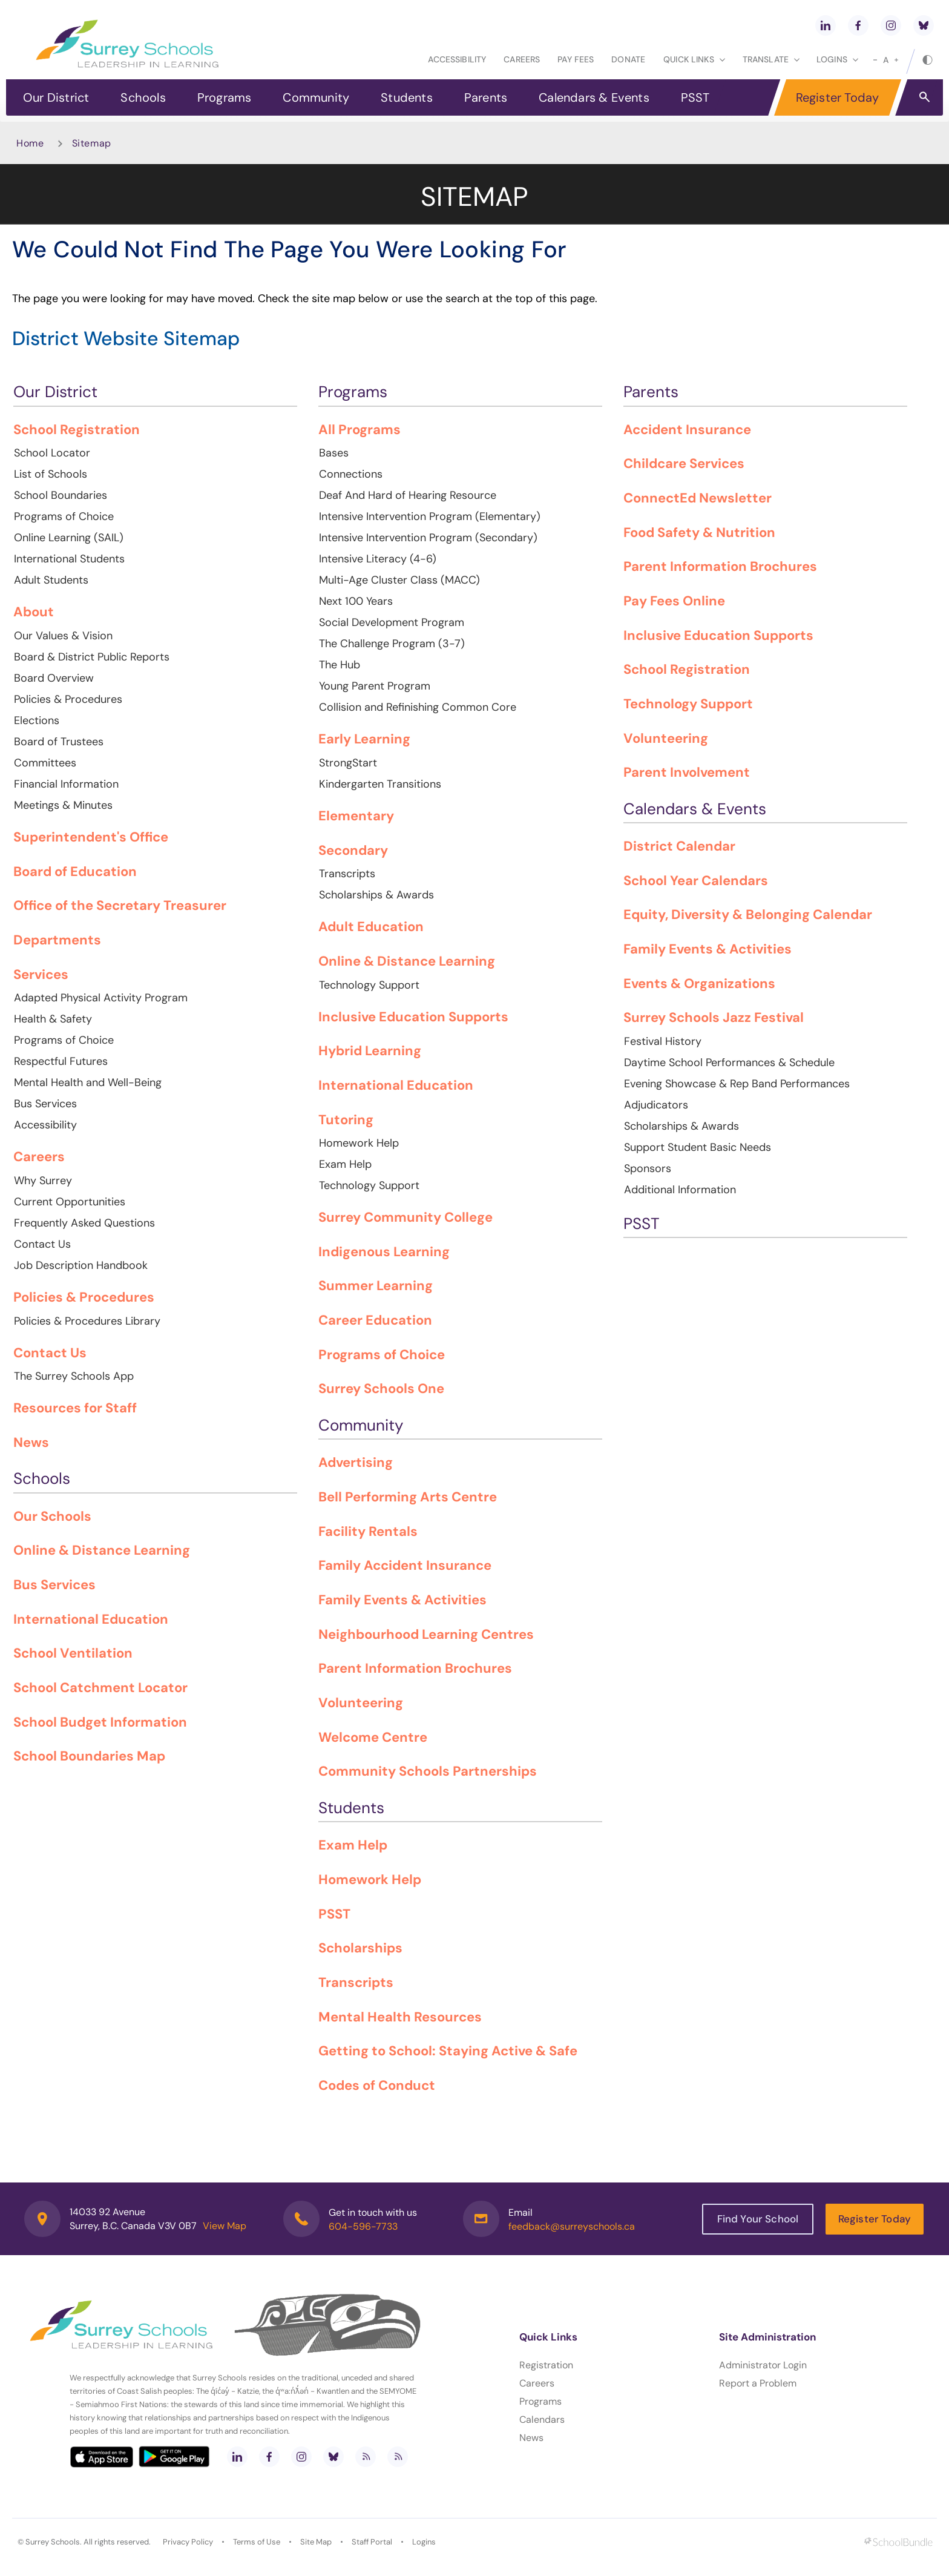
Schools (142, 97)
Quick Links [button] (694, 59)
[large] (896, 60)
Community (316, 97)
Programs (224, 97)
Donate (628, 59)
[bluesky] (923, 25)
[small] (875, 60)
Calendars (542, 2419)
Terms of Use (256, 2542)
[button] (924, 96)
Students (407, 97)
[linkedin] (825, 25)
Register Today (837, 97)
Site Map (316, 2542)
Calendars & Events (594, 97)
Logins (424, 2542)
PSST (695, 97)
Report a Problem (757, 2383)
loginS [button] (837, 59)
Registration (546, 2365)
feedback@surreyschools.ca (571, 2226)
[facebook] (858, 25)
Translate (771, 59)
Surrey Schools (52, 2542)
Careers (522, 59)
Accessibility (457, 59)
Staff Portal (372, 2542)
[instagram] (891, 25)
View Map (224, 2225)
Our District (56, 97)
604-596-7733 (363, 2226)
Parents (485, 97)
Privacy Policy (188, 2542)
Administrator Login (763, 2365)
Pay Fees (575, 59)
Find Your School (758, 2218)
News (531, 2437)
